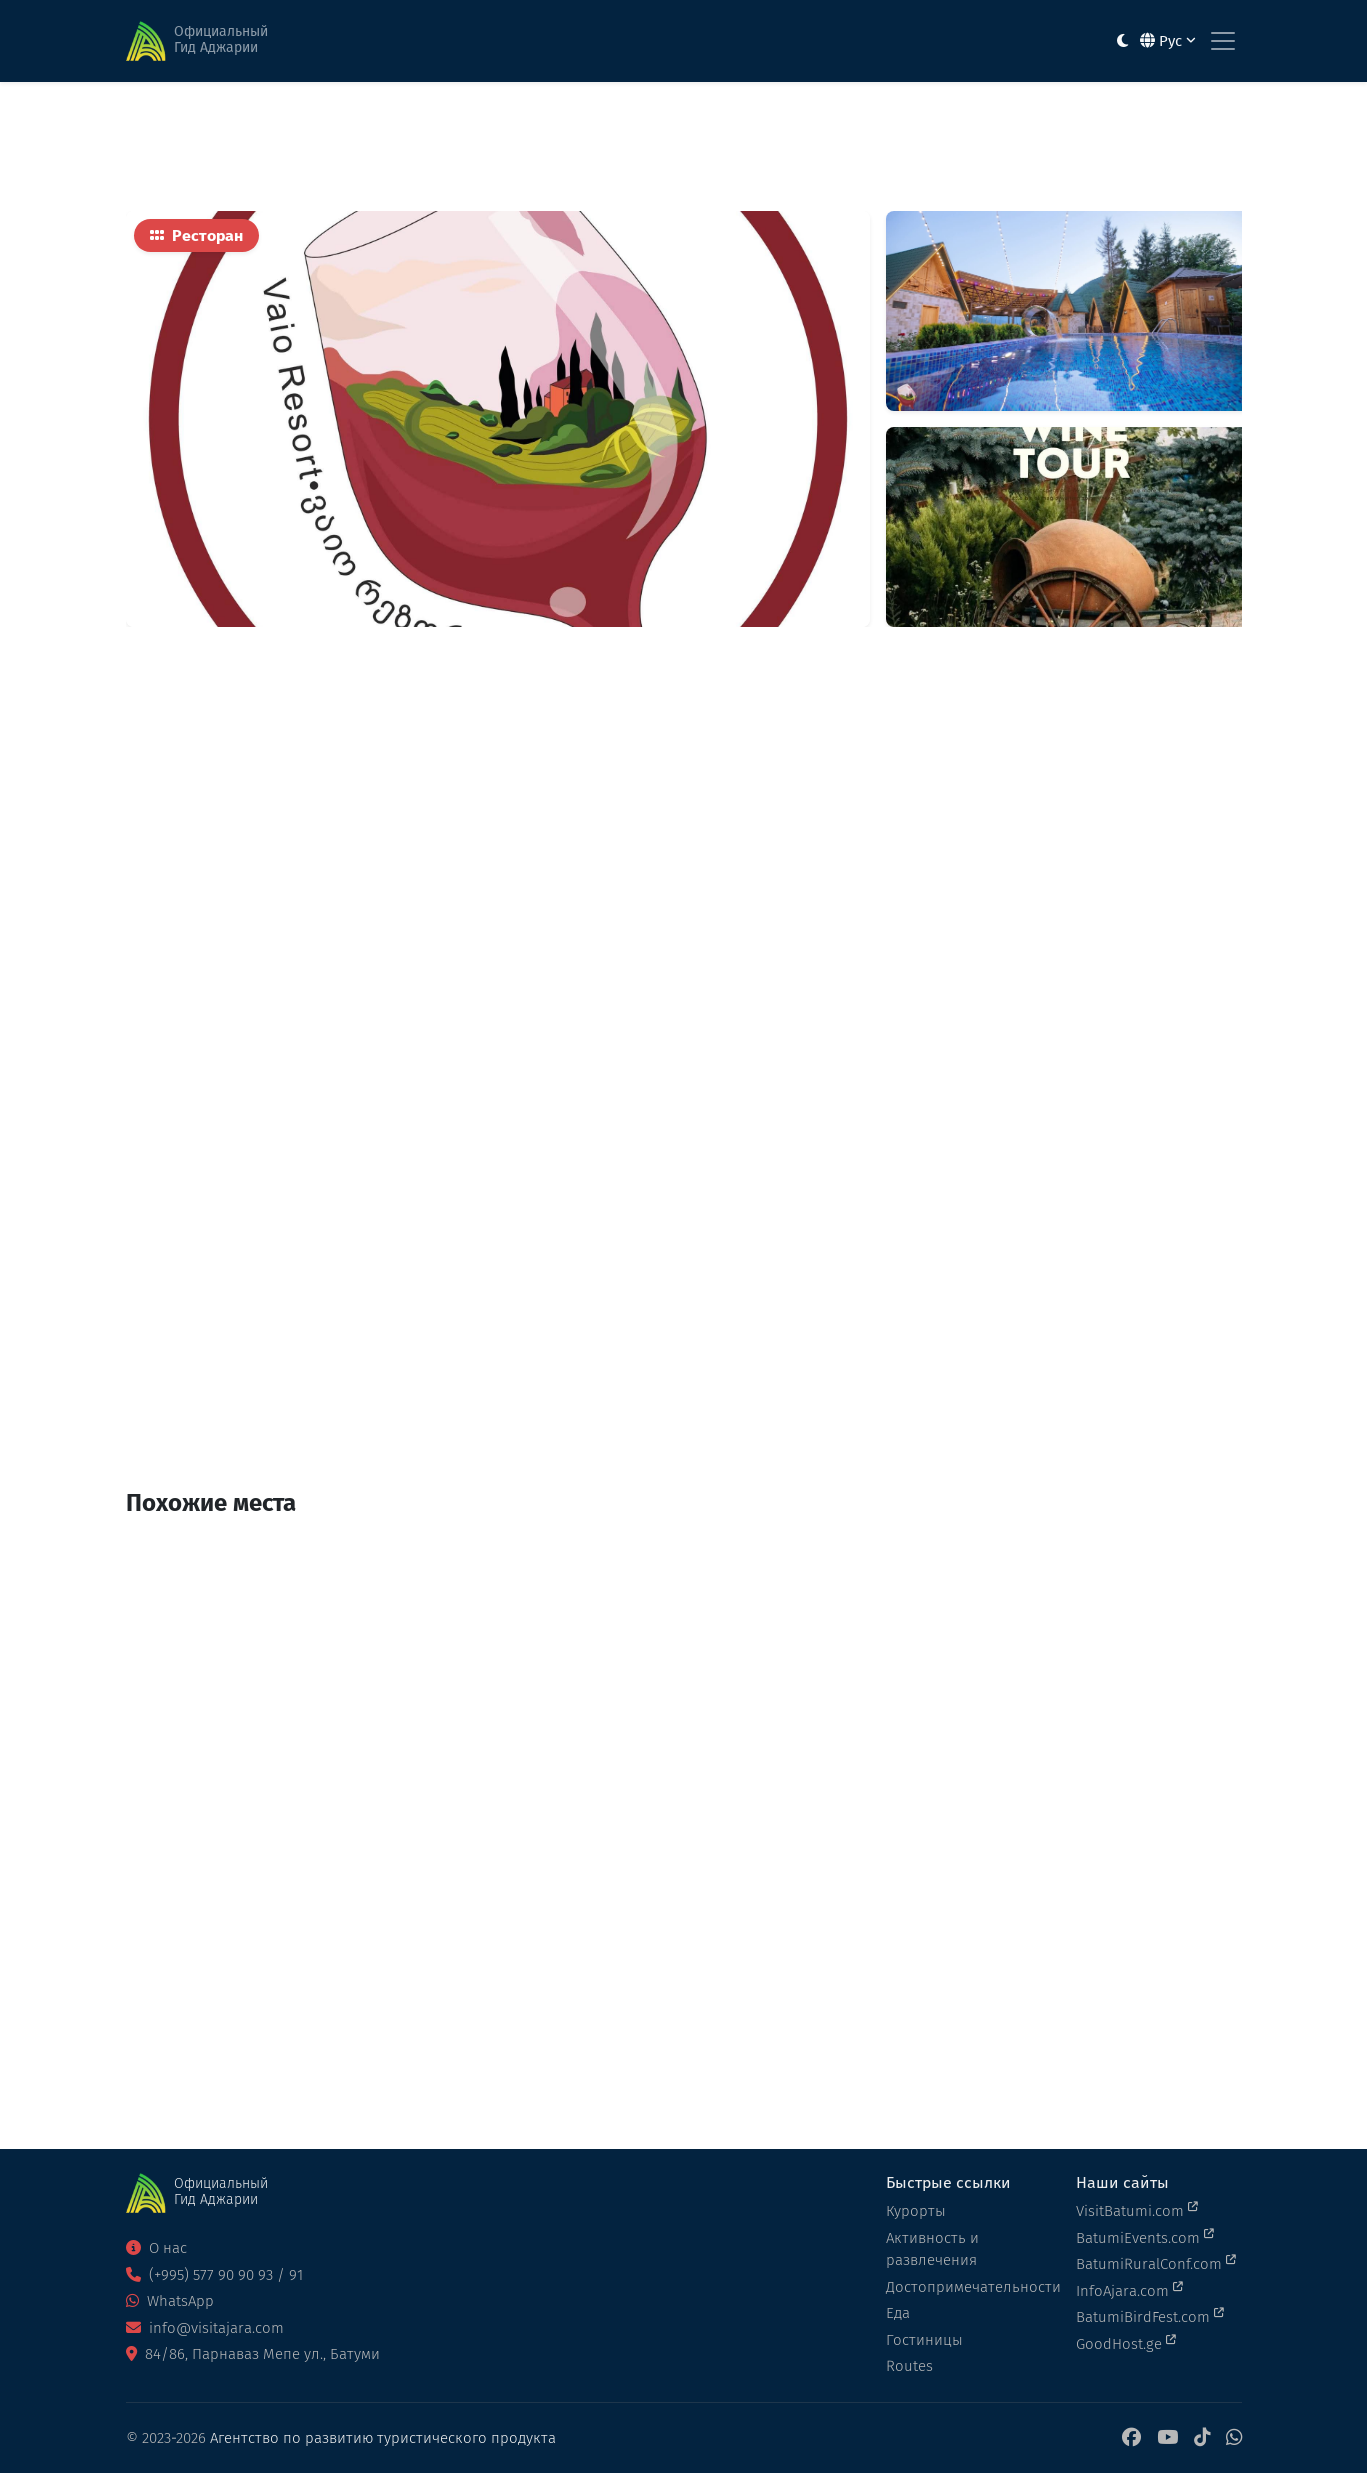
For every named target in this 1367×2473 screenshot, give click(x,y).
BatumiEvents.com (1145, 2237)
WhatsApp (170, 2301)
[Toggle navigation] (1223, 41)
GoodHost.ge (1126, 2343)
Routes (909, 2366)
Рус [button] (1168, 41)
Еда (898, 2313)
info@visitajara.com (205, 2328)
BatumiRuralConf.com (1156, 2263)
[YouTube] (1167, 2438)
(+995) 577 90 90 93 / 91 (214, 2275)
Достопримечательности (969, 2287)
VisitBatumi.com (1137, 2210)
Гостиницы (924, 2340)
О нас (156, 2248)
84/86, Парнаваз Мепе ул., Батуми (253, 2354)
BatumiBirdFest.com (1150, 2316)
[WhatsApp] (1234, 2438)
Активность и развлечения (932, 2249)
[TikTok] (1202, 2438)
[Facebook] (1131, 2438)
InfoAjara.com (1129, 2290)
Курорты (916, 2211)
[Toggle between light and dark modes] (1122, 41)
